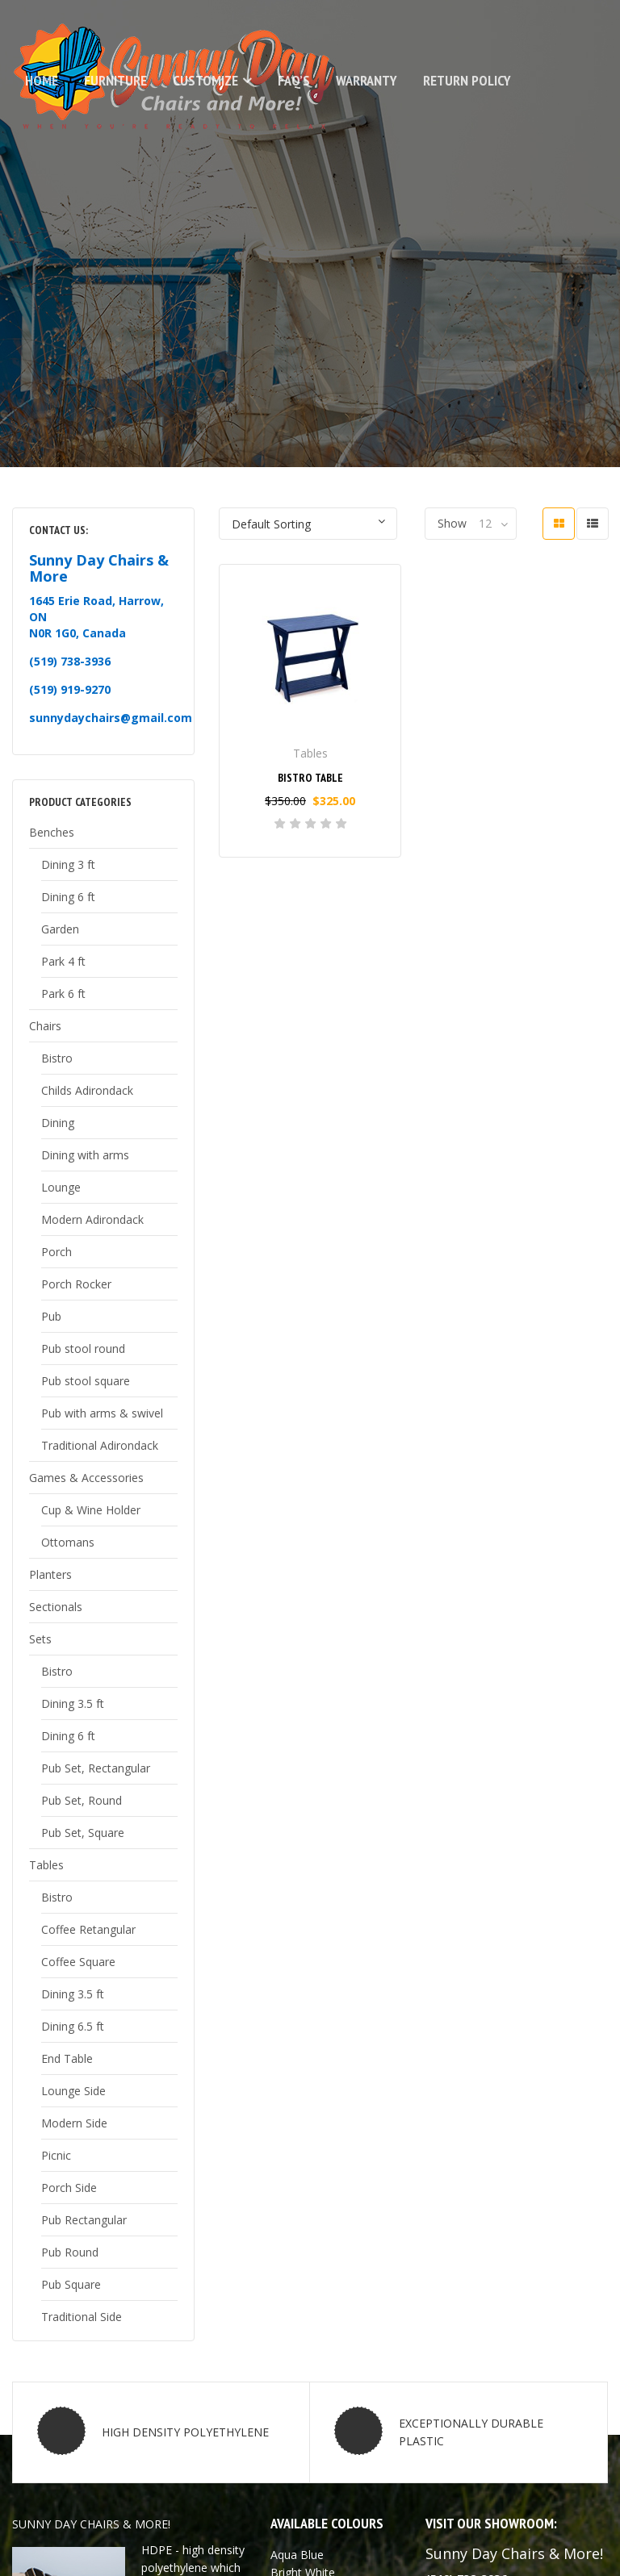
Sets (40, 1639)
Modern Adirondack (92, 1219)
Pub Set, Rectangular (95, 1768)
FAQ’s (294, 80)
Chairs (45, 1025)
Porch (56, 1251)
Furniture (115, 80)
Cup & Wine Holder (90, 1510)
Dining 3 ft (68, 864)
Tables (46, 1865)
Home (41, 80)
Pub (51, 1316)
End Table (67, 2058)
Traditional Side (81, 2316)
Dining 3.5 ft (72, 1703)
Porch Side (69, 2187)
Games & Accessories (86, 1477)
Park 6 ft (63, 993)
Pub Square (71, 2284)
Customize (205, 80)
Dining (57, 1122)
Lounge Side (73, 2090)
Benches (51, 832)
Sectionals (55, 1606)
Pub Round (69, 2252)
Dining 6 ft (68, 896)
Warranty (366, 80)
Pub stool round (83, 1348)
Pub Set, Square (82, 1832)
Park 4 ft (63, 961)
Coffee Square (78, 1961)
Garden (60, 929)
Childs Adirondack (87, 1090)
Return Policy (467, 80)
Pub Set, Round (81, 1800)
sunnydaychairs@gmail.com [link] (110, 717)
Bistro (57, 1058)
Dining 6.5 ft (72, 2026)
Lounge (61, 1187)
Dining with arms (85, 1155)
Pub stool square (85, 1380)
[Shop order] (308, 523)
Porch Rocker (76, 1284)
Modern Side (74, 2123)
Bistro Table (310, 777)
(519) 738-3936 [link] (70, 661)
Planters (50, 1574)
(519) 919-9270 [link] (70, 689)
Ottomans (67, 1542)
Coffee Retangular (88, 1929)
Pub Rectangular (84, 2219)
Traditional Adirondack (99, 1445)
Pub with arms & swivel (102, 1413)
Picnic (56, 2155)
